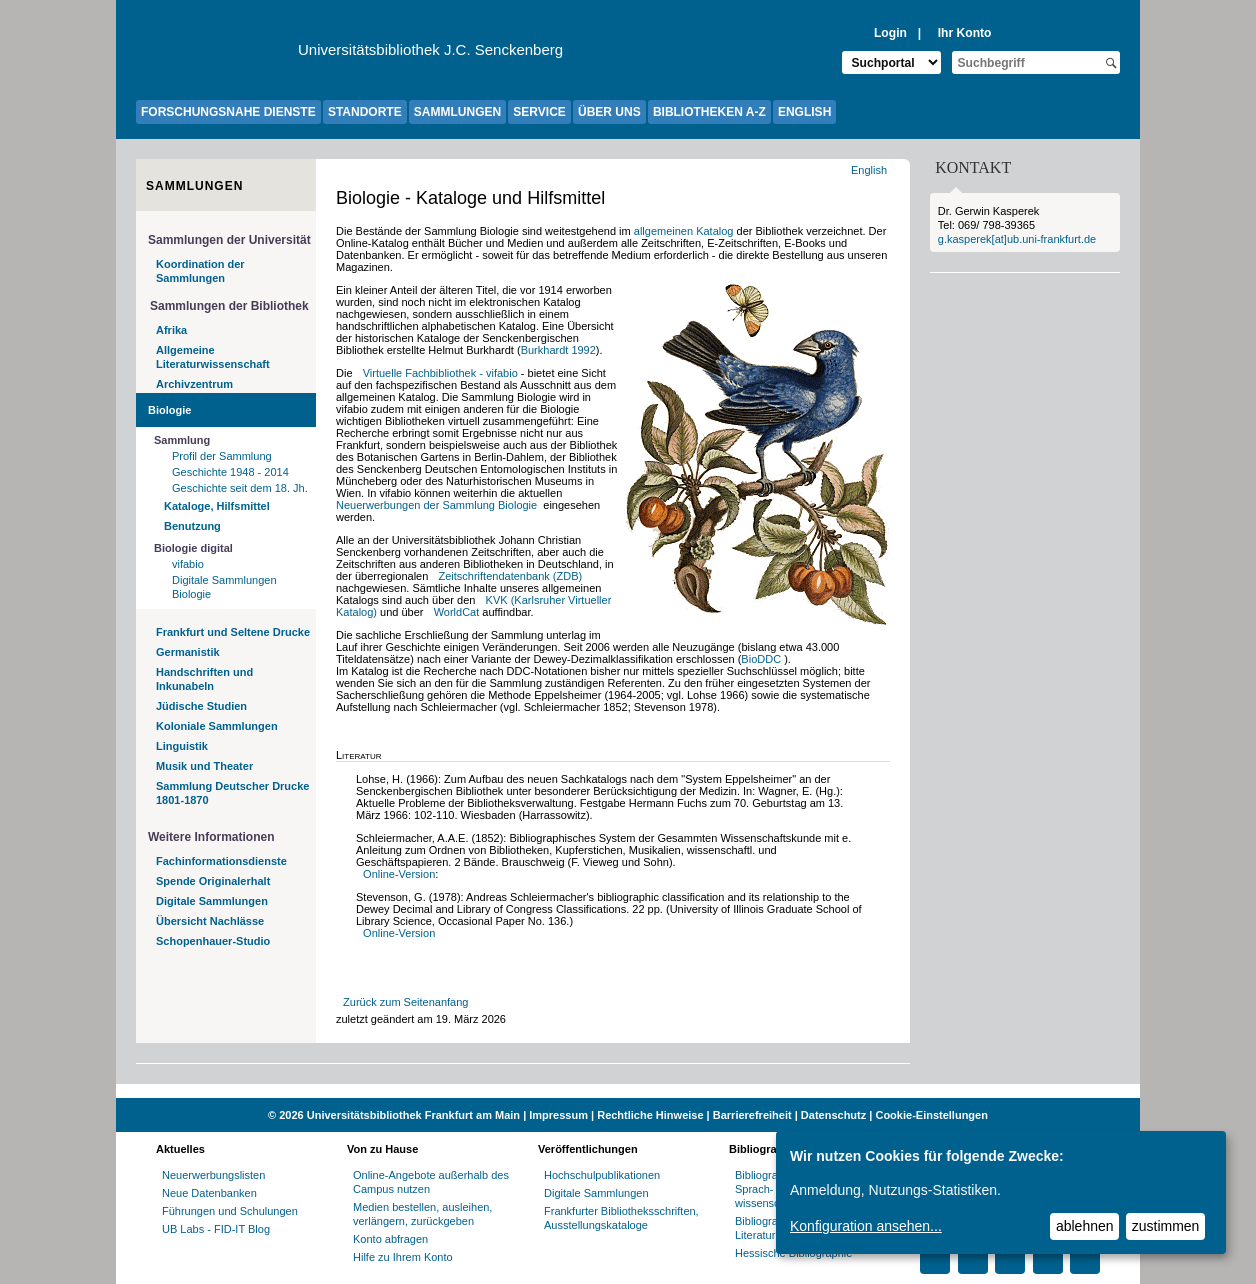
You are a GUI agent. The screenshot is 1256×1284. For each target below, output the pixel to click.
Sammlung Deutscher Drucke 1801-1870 (232, 793)
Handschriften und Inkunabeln (204, 679)
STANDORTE (365, 112)
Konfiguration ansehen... (866, 1226)
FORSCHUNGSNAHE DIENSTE (228, 112)
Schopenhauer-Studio (213, 941)
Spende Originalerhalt (213, 881)
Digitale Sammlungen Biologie (224, 587)
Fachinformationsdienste (221, 861)
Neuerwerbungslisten (213, 1175)
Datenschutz (833, 1115)
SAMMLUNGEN (457, 112)
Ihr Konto (965, 33)
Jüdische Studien (201, 706)
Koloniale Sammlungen (217, 726)
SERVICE (539, 112)
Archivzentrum (194, 384)
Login (890, 33)
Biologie (169, 410)
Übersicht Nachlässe (210, 921)
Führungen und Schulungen (230, 1211)
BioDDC (762, 659)
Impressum (558, 1115)
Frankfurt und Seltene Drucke (233, 632)
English (870, 170)
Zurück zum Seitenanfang (405, 1002)
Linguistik (182, 746)
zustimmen (1166, 1226)
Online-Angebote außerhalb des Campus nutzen (431, 1182)
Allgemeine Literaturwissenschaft (213, 357)
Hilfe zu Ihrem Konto (403, 1257)
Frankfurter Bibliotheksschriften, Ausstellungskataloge (621, 1218)
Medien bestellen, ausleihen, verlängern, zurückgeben (422, 1214)
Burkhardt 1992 (558, 350)
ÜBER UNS (609, 112)
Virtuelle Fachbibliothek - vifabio (440, 373)
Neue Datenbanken (209, 1193)
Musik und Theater (204, 766)
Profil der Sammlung (222, 456)
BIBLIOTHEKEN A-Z (709, 112)
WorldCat (457, 612)
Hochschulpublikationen (602, 1175)
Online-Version (399, 874)
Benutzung (192, 526)
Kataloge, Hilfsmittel (217, 506)
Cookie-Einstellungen (931, 1115)
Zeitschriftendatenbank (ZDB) (511, 576)
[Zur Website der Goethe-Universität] (217, 55)
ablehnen (1085, 1226)
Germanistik (188, 652)
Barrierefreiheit (752, 1115)
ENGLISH (804, 112)
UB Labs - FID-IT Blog (216, 1229)
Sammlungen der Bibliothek (229, 306)
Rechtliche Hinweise (650, 1115)
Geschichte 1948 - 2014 (230, 472)
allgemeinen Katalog (684, 231)
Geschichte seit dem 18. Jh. (240, 488)
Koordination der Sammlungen (200, 271)
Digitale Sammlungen (212, 901)
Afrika (171, 330)
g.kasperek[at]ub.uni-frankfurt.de (1017, 239)
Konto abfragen (390, 1239)
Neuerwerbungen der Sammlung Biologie (438, 505)
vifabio (188, 564)
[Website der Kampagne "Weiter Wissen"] (628, 1091)
